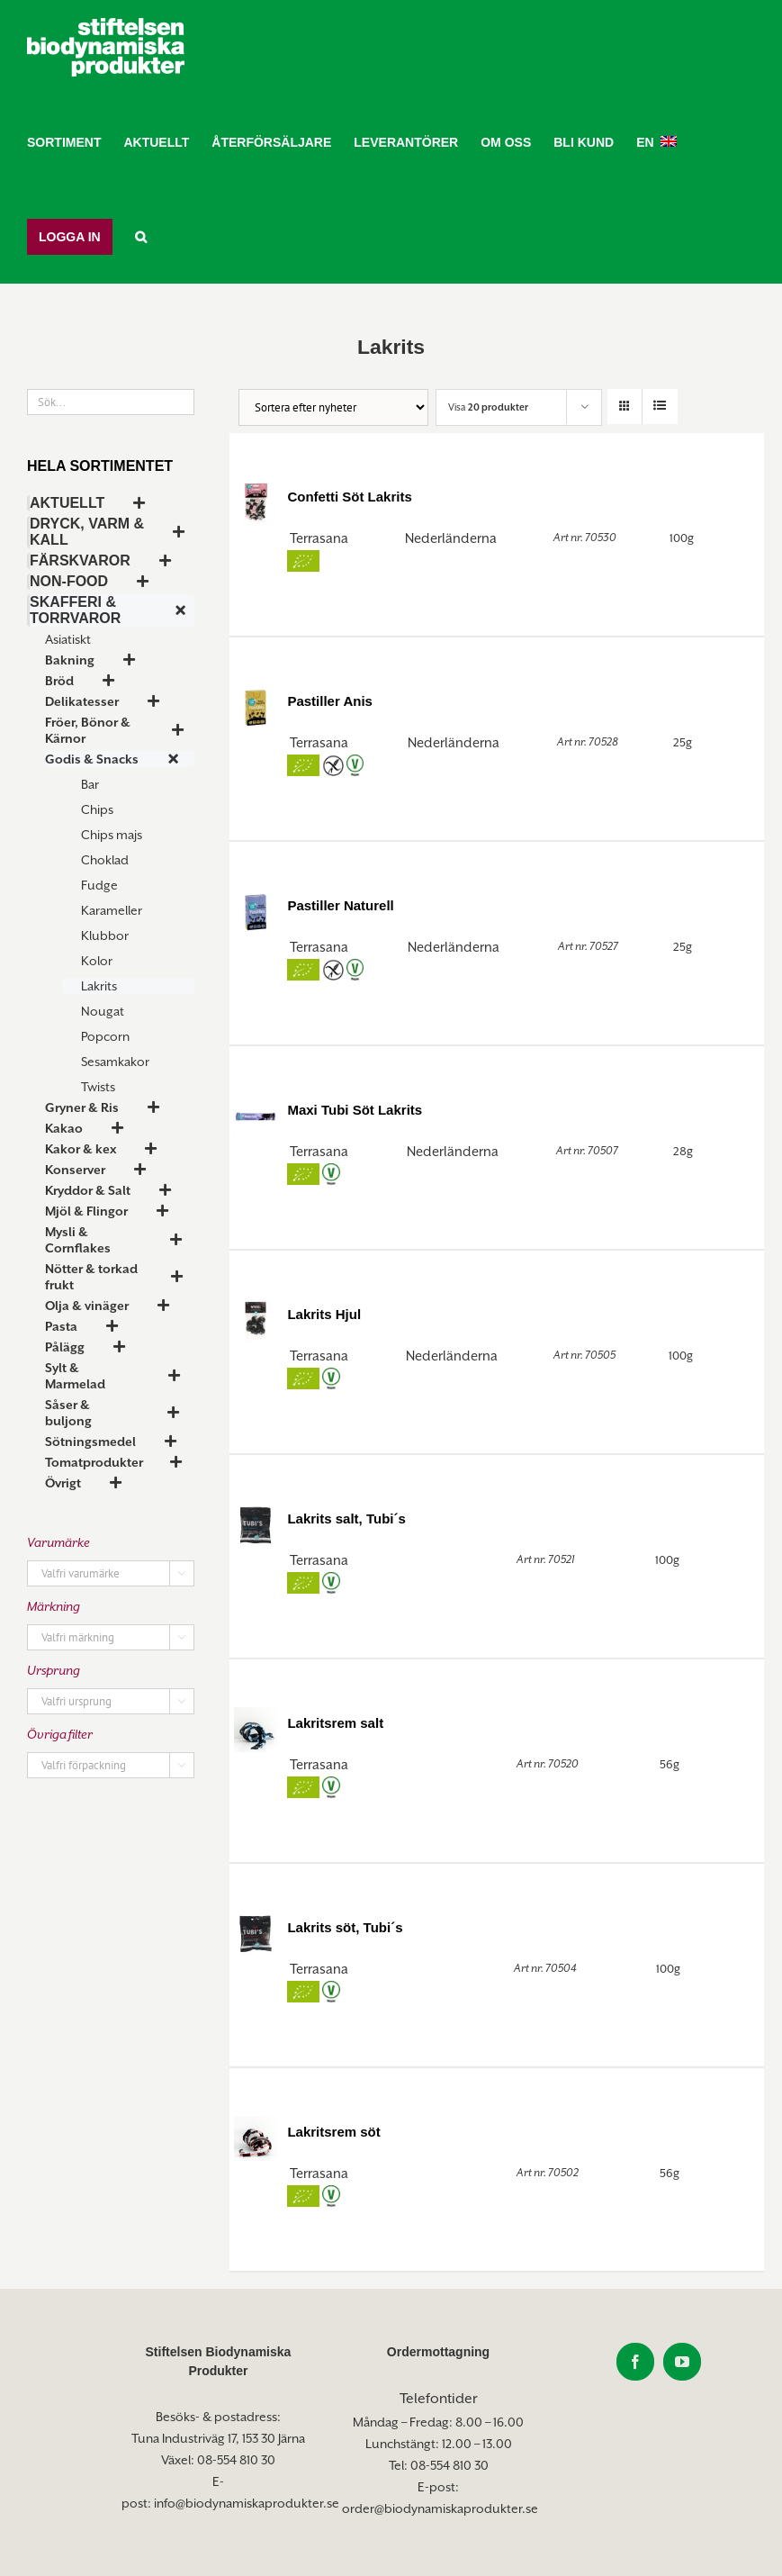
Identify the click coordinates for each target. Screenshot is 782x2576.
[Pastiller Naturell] (256, 911)
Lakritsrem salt (335, 1723)
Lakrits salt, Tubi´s (346, 1518)
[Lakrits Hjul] (256, 1319)
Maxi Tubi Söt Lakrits (354, 1109)
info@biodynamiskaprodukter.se (246, 2503)
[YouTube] (682, 2362)
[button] (141, 236)
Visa (488, 407)
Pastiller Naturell (340, 905)
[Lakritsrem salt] (256, 1727)
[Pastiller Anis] (256, 706)
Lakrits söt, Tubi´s (344, 1927)
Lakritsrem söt (333, 2131)
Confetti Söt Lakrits (349, 496)
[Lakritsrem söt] (256, 2136)
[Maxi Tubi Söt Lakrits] (256, 1115)
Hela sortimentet (100, 466)
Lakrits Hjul (324, 1314)
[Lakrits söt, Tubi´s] (256, 1933)
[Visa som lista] (660, 406)
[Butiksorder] (333, 407)
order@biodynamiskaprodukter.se (440, 2508)
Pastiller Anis (329, 701)
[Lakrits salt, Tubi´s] (256, 1524)
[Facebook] (635, 2362)
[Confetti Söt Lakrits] (256, 502)
